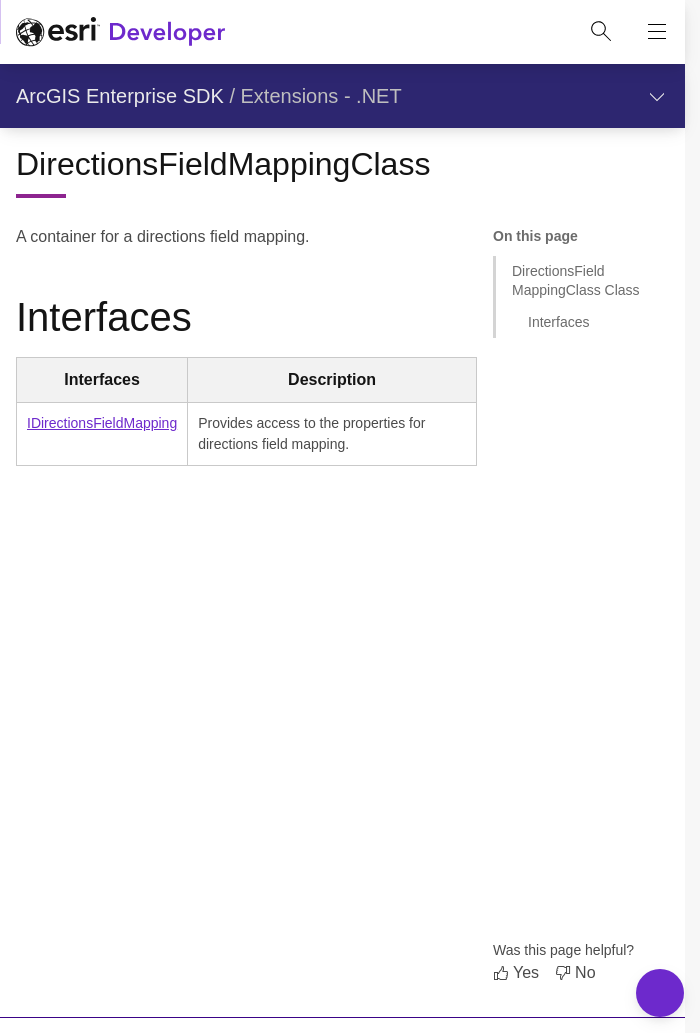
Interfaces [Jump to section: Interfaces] (558, 322)
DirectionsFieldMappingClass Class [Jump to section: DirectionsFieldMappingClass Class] (576, 280)
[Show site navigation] (657, 32)
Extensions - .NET (321, 96)
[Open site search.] (601, 32)
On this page (535, 236)
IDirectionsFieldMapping (102, 423)
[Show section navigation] (657, 96)
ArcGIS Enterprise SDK (120, 96)
